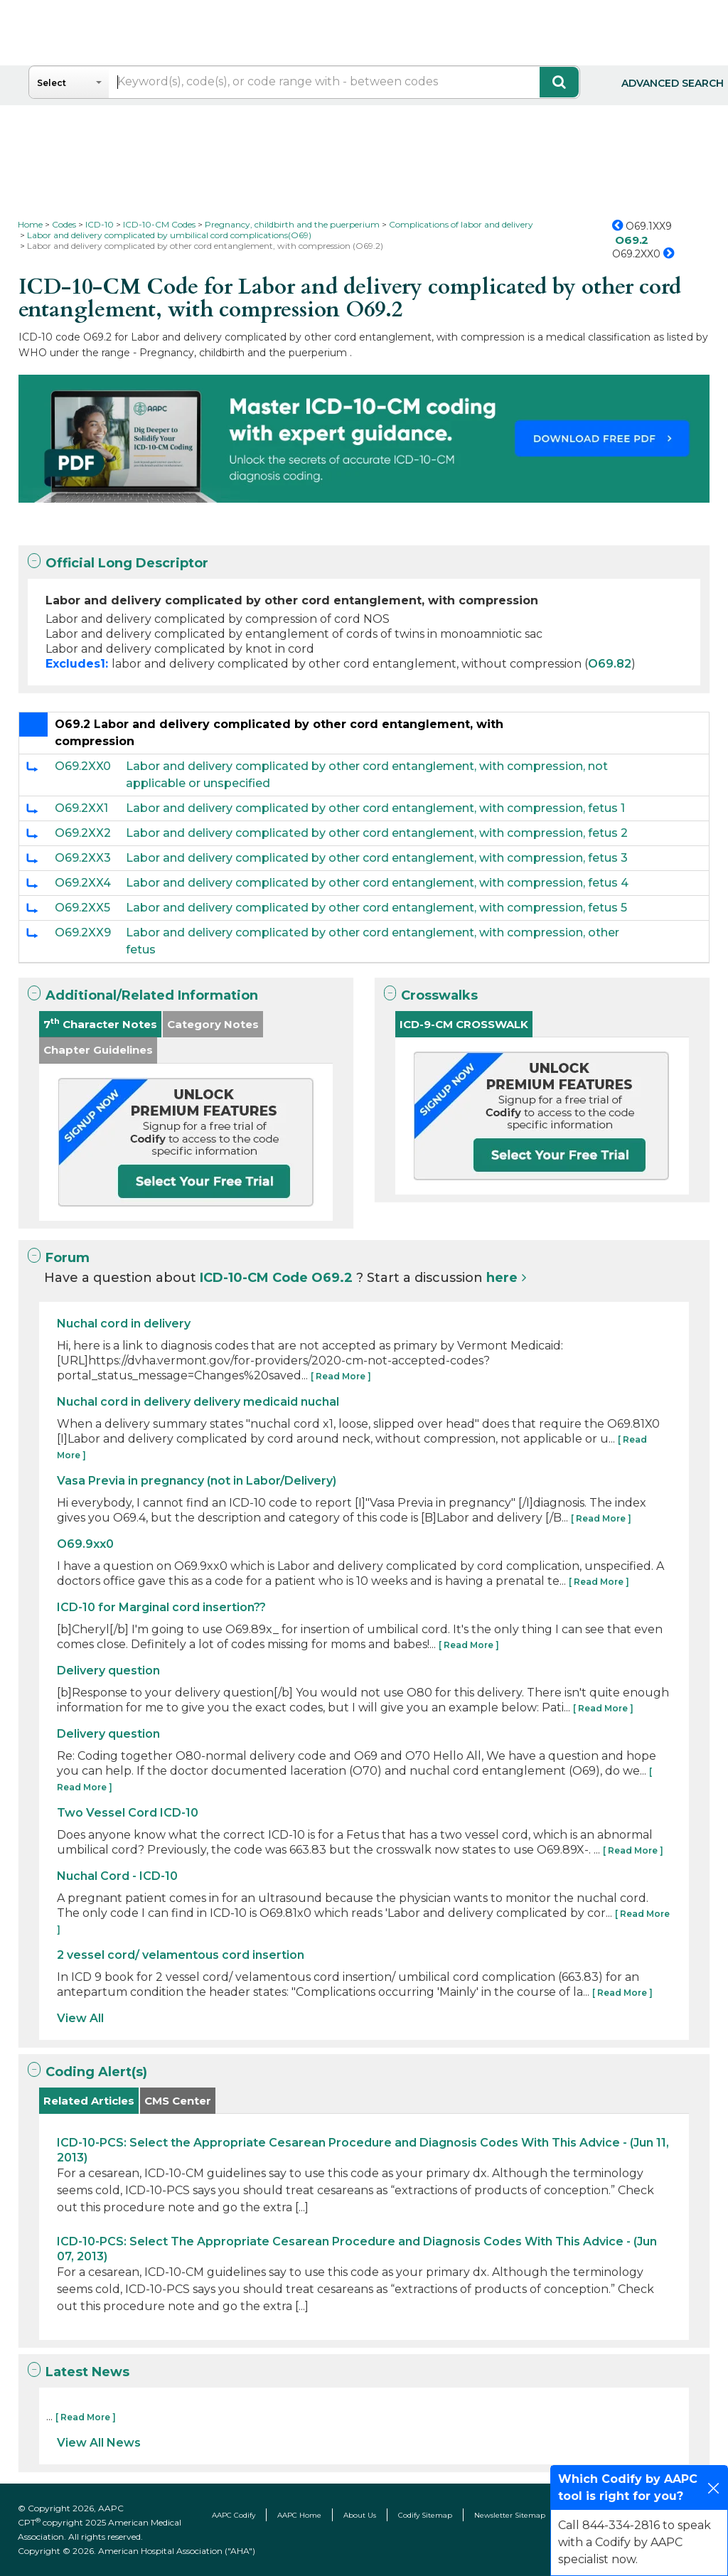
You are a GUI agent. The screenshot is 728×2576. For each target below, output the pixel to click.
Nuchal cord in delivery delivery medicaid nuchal (198, 1402)
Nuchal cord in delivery (124, 1323)
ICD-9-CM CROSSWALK (464, 1024)
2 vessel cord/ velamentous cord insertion (180, 1955)
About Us (359, 2515)
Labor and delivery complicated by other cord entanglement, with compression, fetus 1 (375, 808)
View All (80, 2018)
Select (51, 83)
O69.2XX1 (81, 808)
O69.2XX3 (83, 858)
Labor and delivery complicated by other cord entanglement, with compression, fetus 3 (377, 858)
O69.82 (609, 663)
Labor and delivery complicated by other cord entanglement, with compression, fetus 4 (377, 882)
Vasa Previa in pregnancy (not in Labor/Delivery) (196, 1480)
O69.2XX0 (83, 766)
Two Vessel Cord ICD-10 (127, 1812)
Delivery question (108, 1670)
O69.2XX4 (83, 882)
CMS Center (177, 2100)
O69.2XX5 (82, 907)
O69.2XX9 (83, 932)
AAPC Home (299, 2515)
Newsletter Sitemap (509, 2515)
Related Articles (88, 2100)
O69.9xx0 (85, 1544)
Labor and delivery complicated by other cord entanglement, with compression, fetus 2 (377, 833)
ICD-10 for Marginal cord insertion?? (161, 1607)
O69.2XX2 (83, 833)
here (502, 1278)
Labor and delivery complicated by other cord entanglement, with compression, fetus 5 (376, 907)
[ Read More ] (341, 1376)
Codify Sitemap (425, 2515)
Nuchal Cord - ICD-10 (117, 1876)
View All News (99, 2442)
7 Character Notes (100, 1023)
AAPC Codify (233, 2515)
